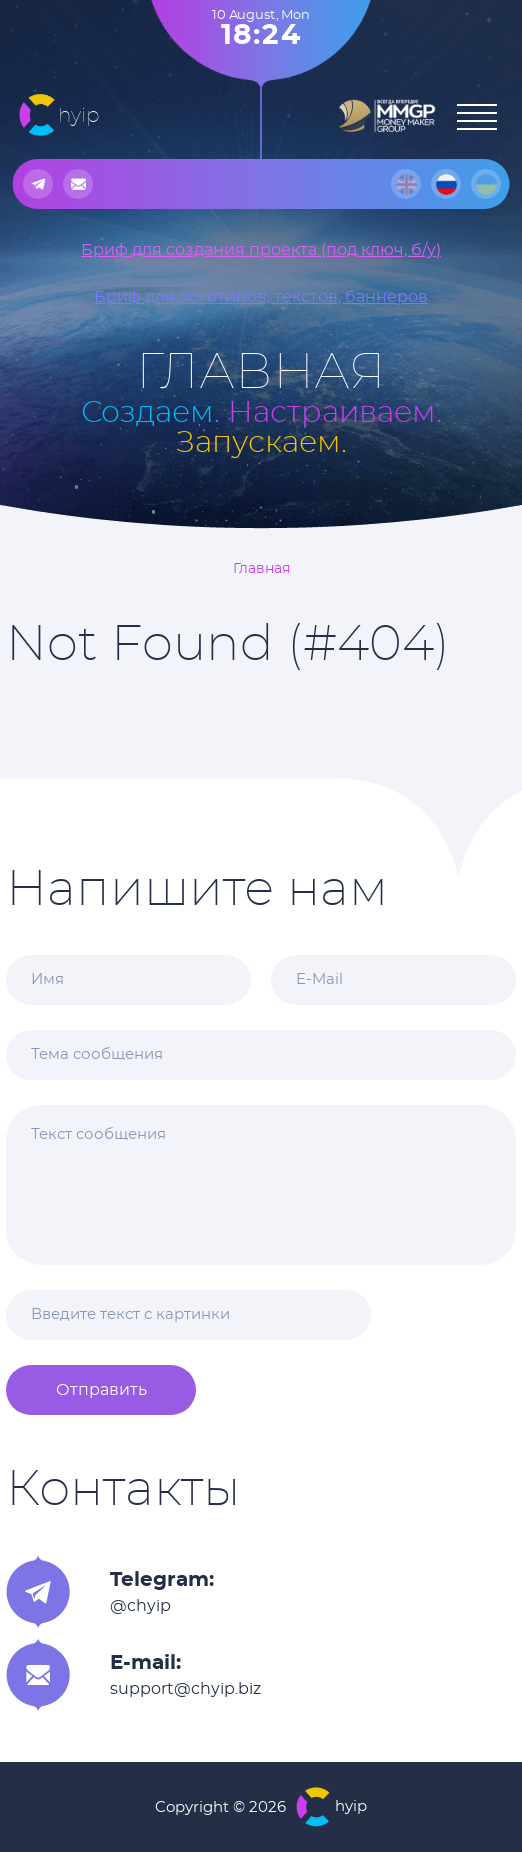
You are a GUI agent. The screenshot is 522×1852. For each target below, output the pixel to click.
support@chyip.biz (185, 1689)
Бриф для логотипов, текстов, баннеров (261, 297)
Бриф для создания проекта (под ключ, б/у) (261, 250)
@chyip (140, 1606)
